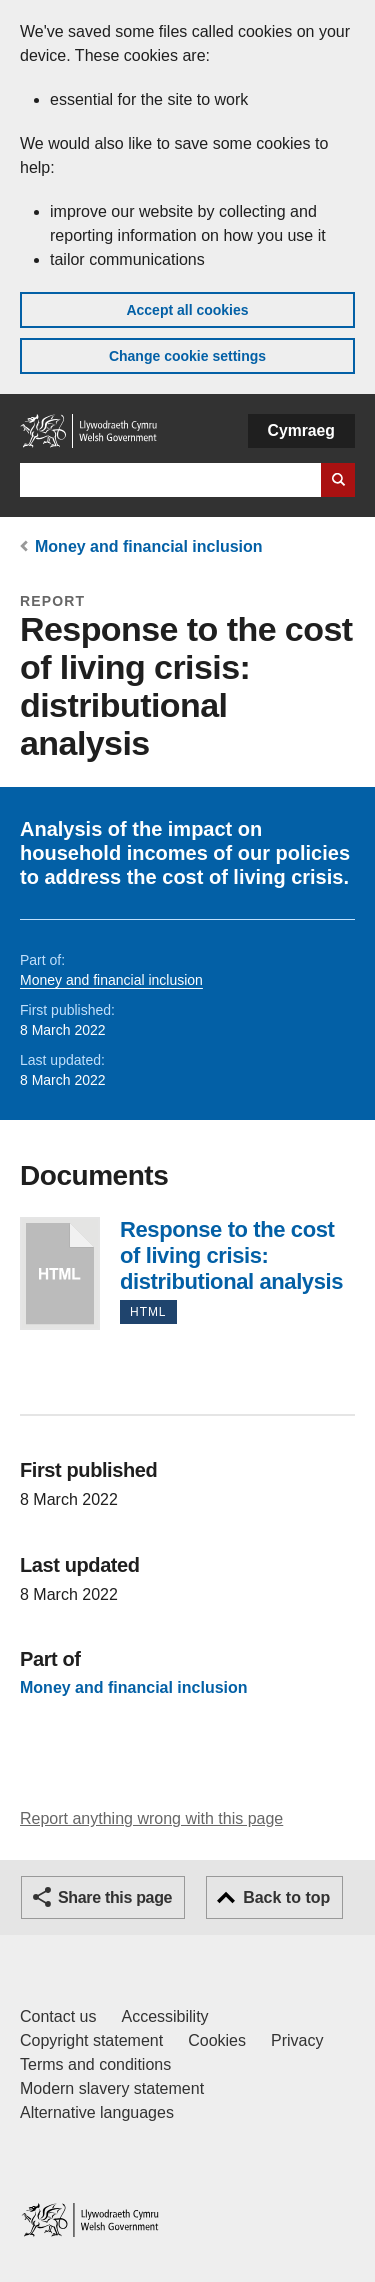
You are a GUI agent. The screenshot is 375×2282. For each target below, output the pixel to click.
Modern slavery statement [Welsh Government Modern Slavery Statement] (112, 2088)
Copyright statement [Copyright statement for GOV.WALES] (91, 2040)
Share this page (115, 1897)
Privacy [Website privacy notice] (297, 2040)
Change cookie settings (187, 356)
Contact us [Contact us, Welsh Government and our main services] (58, 2016)
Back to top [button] (286, 1897)
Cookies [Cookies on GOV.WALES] (217, 2040)
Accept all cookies (187, 310)
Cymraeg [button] (301, 430)
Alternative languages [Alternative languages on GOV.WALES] (97, 2112)
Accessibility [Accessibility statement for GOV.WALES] (164, 2016)
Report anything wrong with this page (151, 1818)
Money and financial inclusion (149, 546)
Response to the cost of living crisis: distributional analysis (60, 1273)
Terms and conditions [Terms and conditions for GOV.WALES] (95, 2064)
